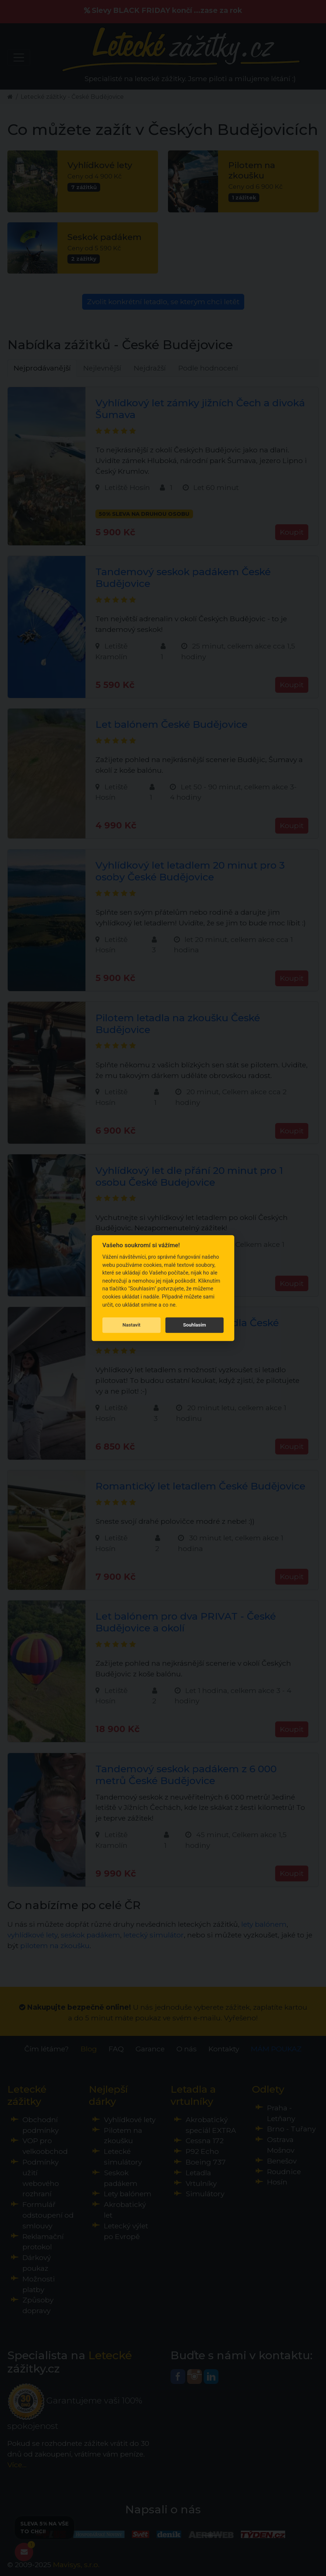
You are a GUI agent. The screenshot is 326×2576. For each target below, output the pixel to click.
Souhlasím (194, 1325)
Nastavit (131, 1325)
